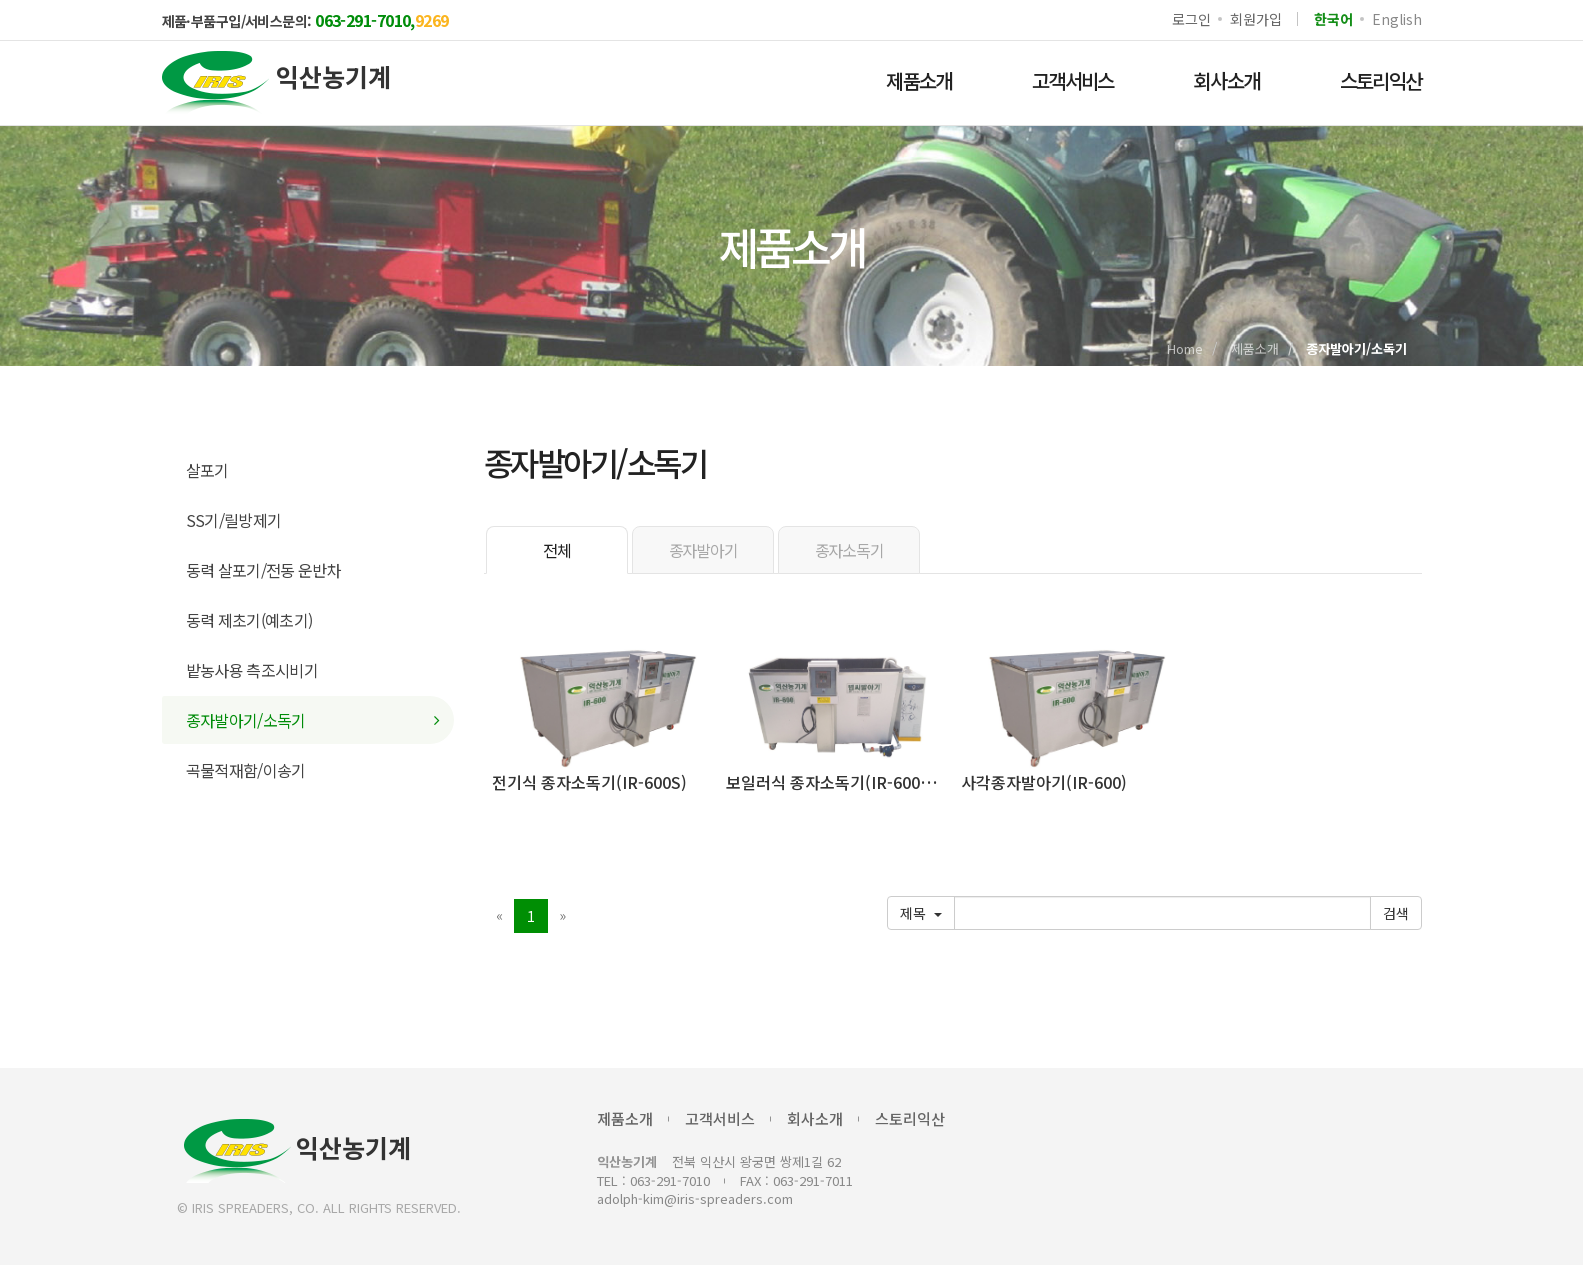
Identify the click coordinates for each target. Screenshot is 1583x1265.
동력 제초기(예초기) (249, 620)
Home (1185, 348)
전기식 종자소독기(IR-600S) (589, 782)
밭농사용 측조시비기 (252, 670)
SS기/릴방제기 (234, 520)
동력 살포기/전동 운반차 (264, 570)
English (1396, 19)
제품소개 (919, 80)
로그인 (1191, 19)
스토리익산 (1381, 80)
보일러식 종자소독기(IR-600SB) (837, 782)
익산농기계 (297, 1151)
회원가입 (1255, 19)
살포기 (207, 470)
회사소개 (1227, 80)
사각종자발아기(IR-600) (1044, 782)
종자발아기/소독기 (246, 720)
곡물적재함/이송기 (246, 770)
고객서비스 (1073, 80)
